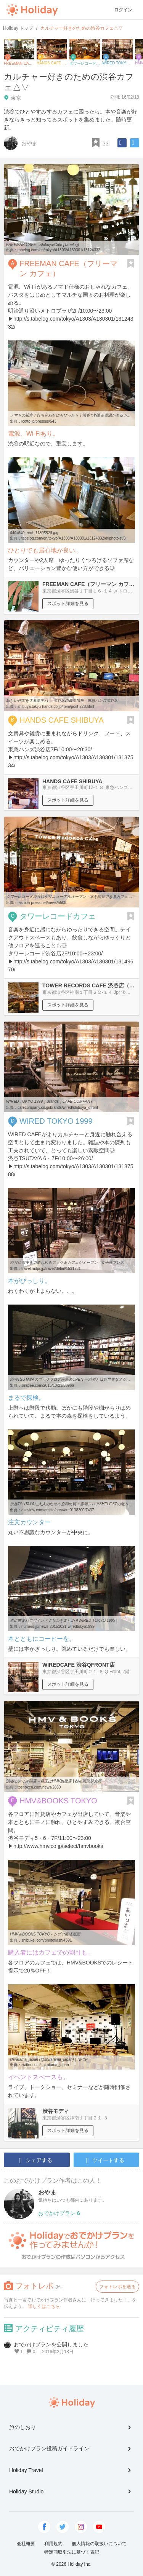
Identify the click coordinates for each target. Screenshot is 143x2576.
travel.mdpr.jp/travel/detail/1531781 (51, 1268)
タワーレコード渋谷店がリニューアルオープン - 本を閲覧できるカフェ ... (69, 896)
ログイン (123, 10)
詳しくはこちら (44, 2306)
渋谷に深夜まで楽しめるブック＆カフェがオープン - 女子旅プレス (67, 1262)
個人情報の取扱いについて (99, 2543)
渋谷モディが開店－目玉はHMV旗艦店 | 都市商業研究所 (53, 1781)
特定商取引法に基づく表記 (71, 2552)
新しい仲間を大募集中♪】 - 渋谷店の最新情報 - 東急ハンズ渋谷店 (62, 700)
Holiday (32, 10)
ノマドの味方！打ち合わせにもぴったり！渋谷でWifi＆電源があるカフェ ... (74, 415)
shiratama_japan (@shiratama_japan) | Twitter (49, 2059)
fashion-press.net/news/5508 (42, 903)
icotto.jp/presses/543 (38, 421)
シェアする (35, 2160)
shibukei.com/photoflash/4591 (46, 1940)
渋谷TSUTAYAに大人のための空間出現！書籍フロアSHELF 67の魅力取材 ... (75, 1504)
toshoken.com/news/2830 (39, 1787)
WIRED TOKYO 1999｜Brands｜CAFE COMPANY (49, 1101)
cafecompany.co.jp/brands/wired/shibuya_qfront (58, 1107)
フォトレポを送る (117, 2286)
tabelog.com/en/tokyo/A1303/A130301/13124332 (59, 250)
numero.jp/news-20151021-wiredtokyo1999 (58, 1626)
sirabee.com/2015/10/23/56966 (47, 1385)
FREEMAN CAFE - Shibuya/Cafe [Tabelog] (42, 245)
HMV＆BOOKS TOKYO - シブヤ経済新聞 (45, 1934)
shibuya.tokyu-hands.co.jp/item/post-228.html (56, 706)
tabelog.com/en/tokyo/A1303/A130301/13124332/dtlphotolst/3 (73, 538)
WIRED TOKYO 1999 (56, 1121)
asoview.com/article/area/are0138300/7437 (57, 1510)
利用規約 (53, 2543)
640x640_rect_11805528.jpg (34, 533)
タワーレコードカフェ (57, 916)
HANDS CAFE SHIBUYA (61, 720)
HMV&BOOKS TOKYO (58, 1801)
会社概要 (26, 2543)
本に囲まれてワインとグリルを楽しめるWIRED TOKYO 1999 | (63, 1620)
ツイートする (105, 2160)
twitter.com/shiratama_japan (45, 2065)
